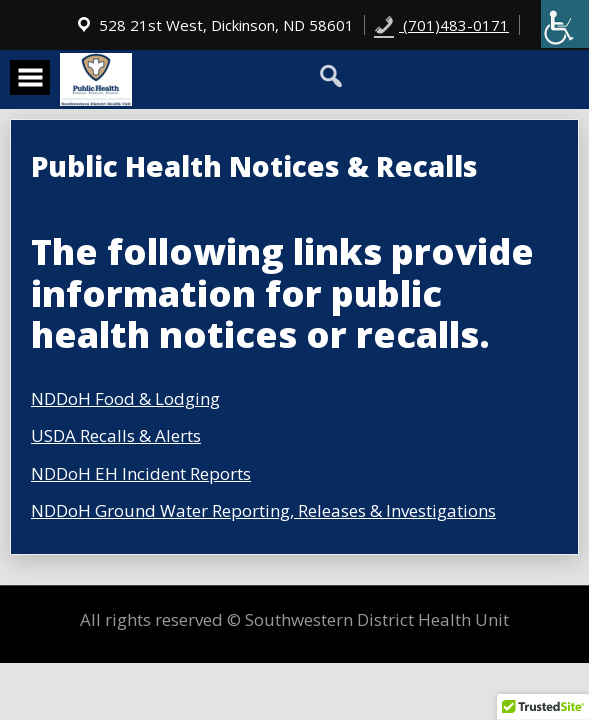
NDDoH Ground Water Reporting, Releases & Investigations (263, 510)
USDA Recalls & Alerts (116, 435)
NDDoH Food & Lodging (125, 398)
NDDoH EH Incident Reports (141, 473)
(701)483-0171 (441, 25)
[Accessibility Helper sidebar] (565, 24)
